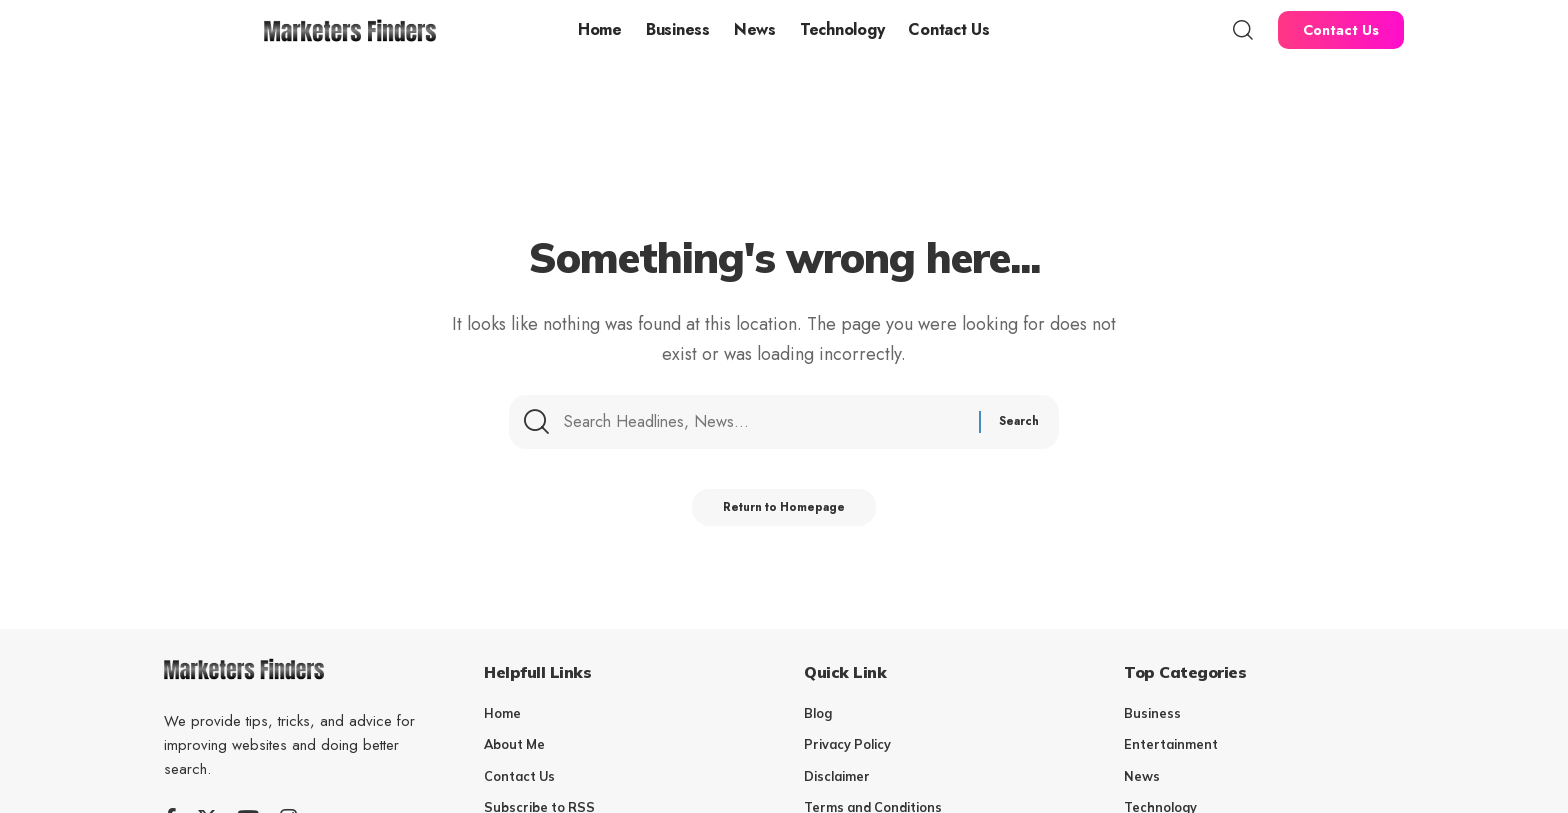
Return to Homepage (784, 513)
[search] (1243, 30)
